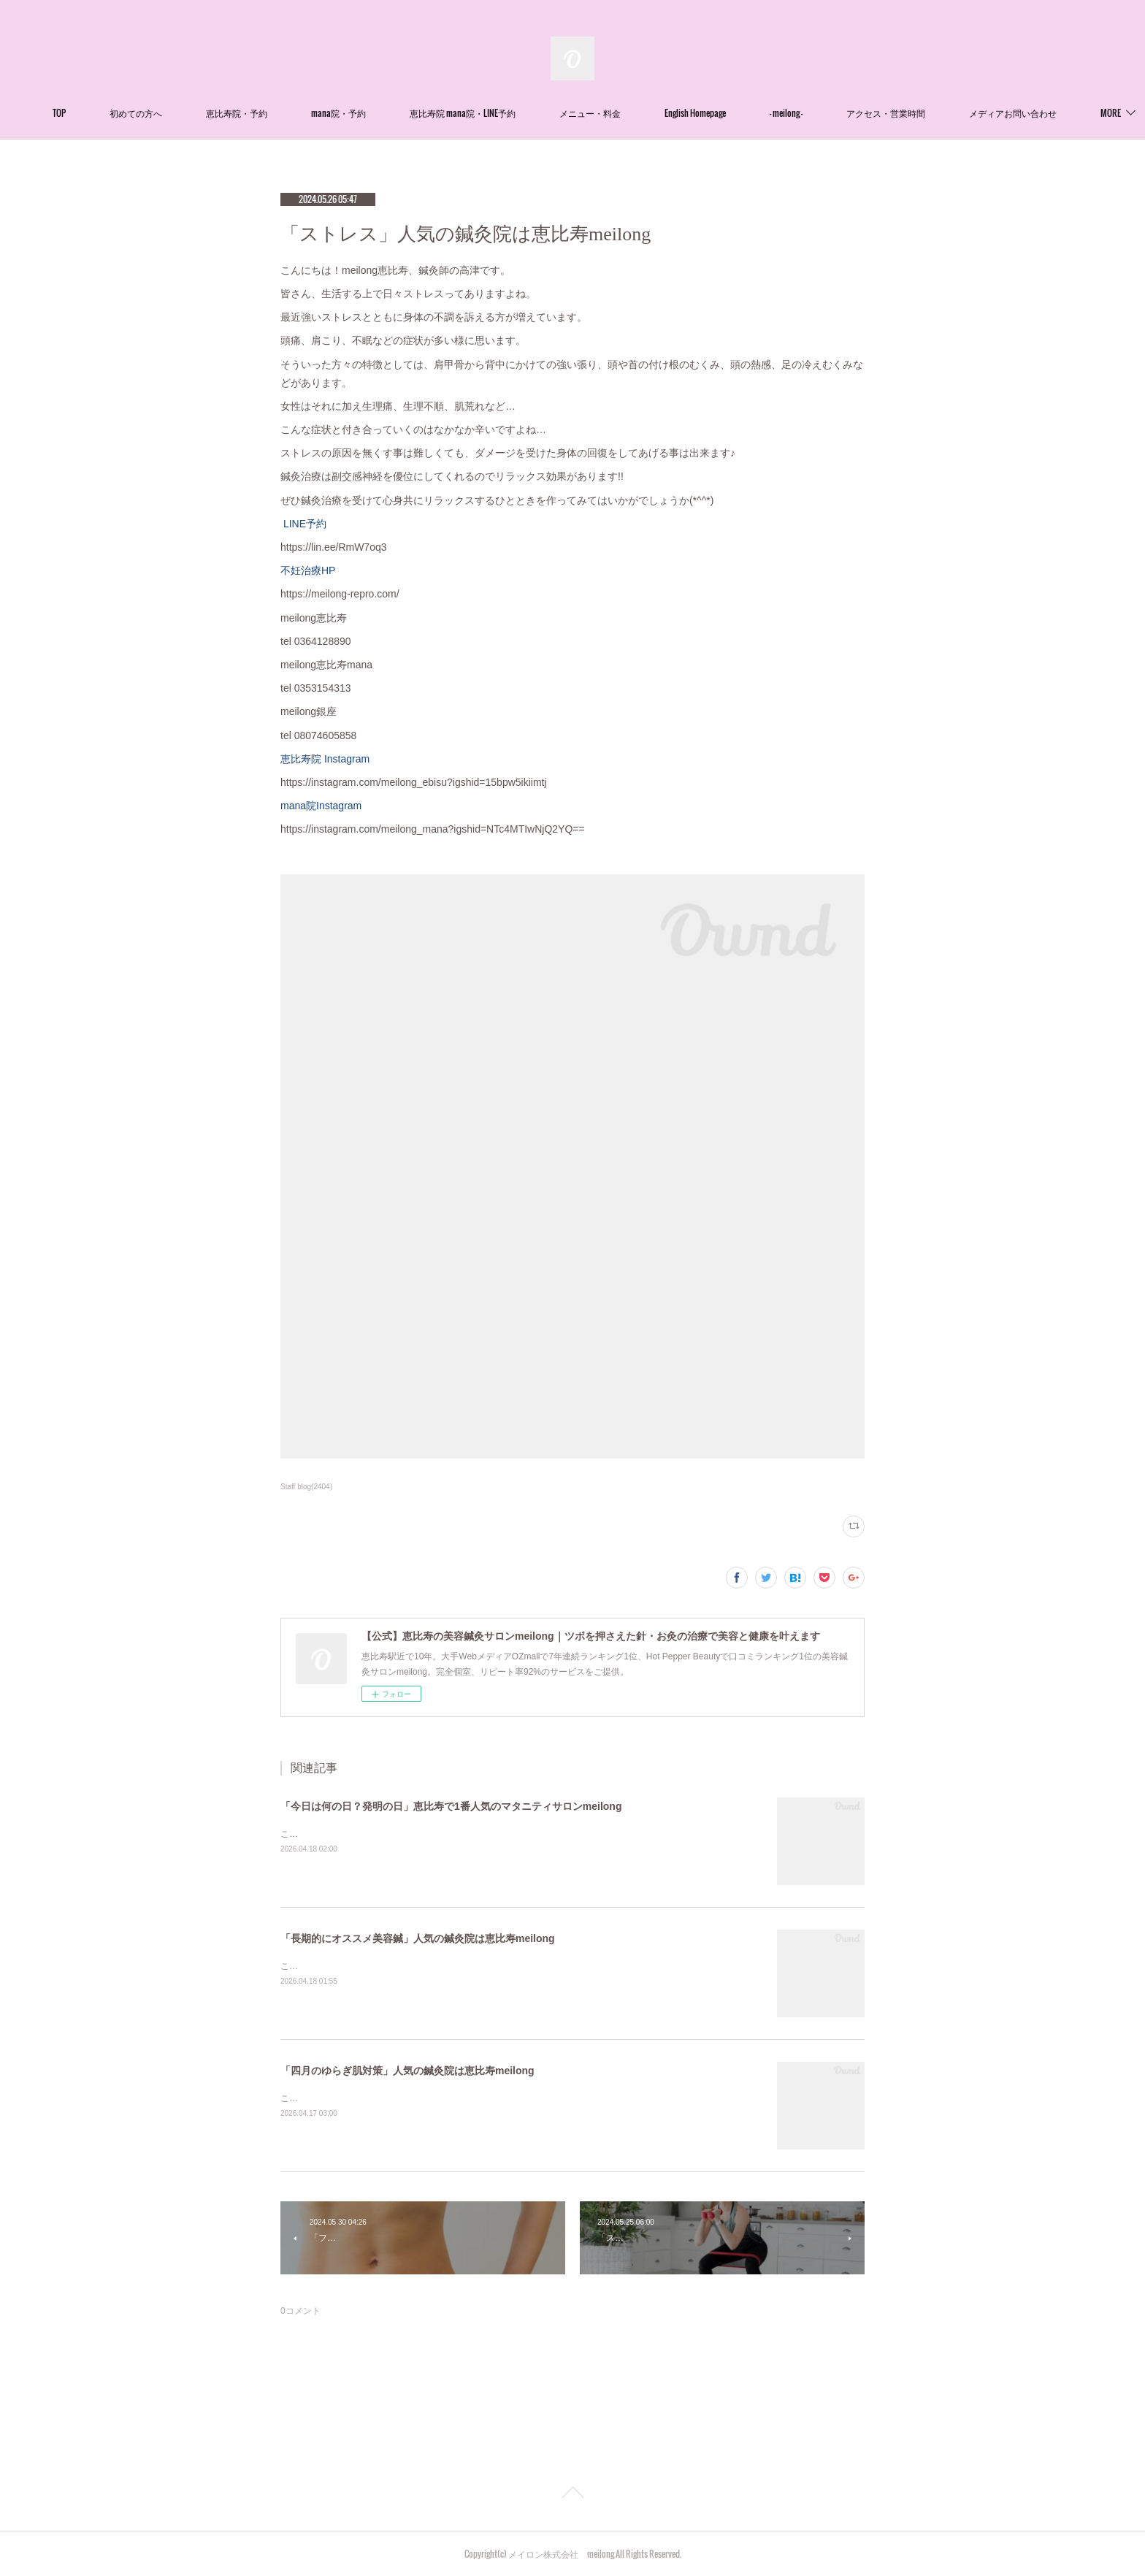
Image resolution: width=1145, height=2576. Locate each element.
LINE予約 (303, 524)
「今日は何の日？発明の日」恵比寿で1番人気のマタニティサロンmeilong (450, 1806)
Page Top (572, 2495)
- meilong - (831, 113)
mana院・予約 (383, 113)
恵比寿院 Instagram (324, 759)
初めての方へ (181, 113)
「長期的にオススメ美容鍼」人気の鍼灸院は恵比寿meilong (417, 1938)
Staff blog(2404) (306, 1487)
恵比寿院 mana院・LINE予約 (508, 113)
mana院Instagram (320, 805)
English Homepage (740, 113)
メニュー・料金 (635, 113)
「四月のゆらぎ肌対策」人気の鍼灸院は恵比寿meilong (407, 2070)
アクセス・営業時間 (931, 113)
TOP (104, 113)
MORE (1024, 113)
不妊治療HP (307, 570)
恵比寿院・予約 (282, 113)
